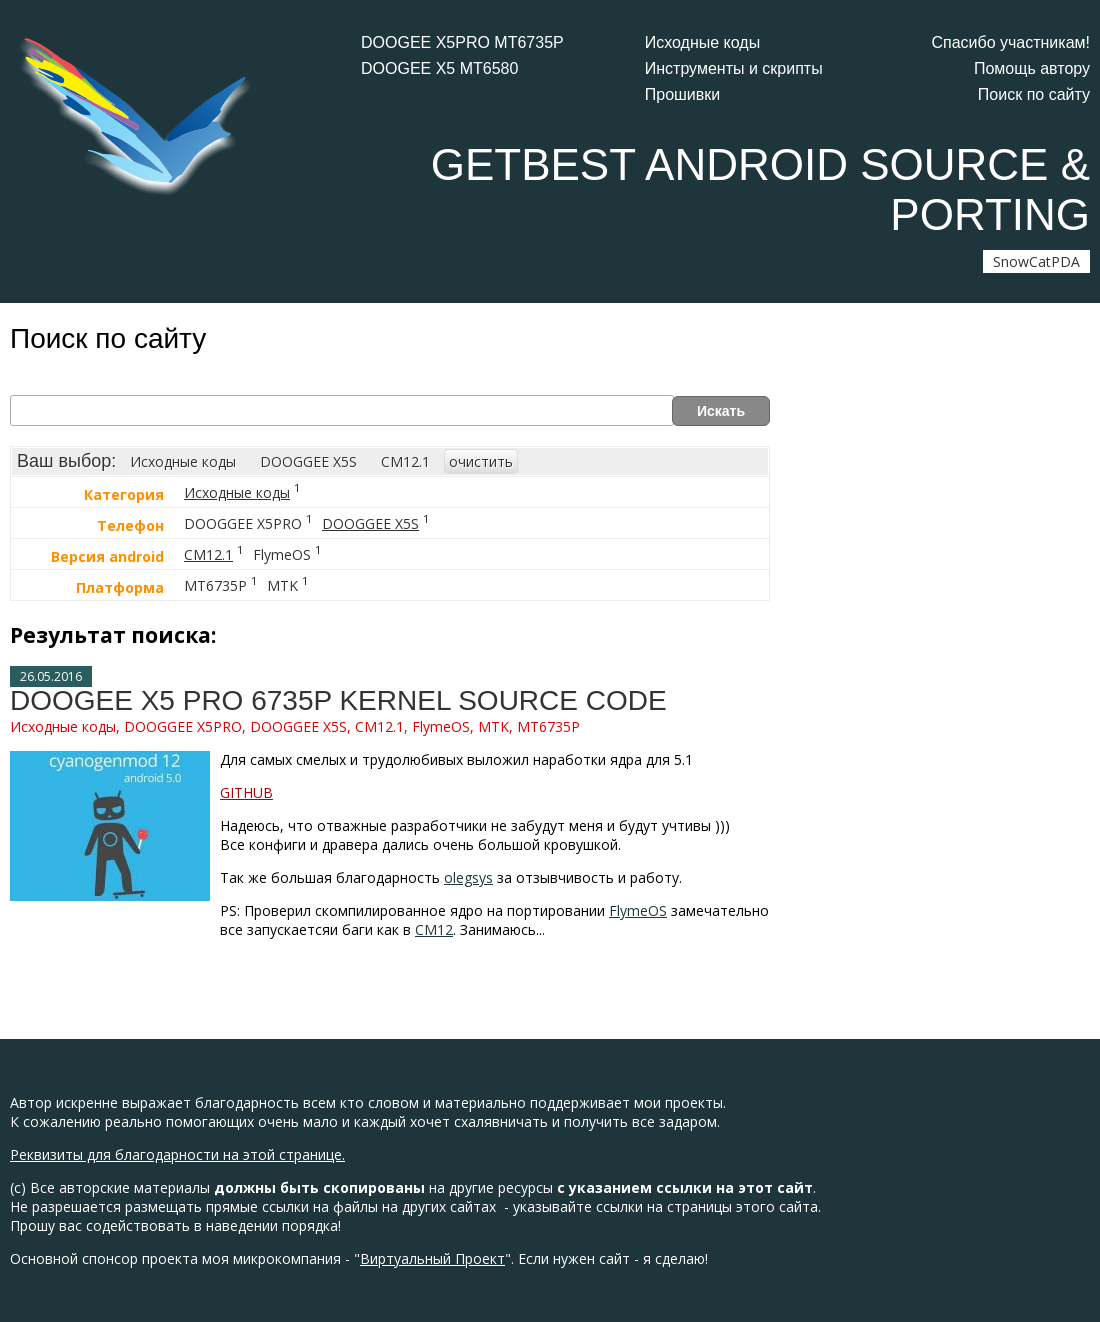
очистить (481, 461)
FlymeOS (638, 910)
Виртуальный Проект (432, 1258)
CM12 (434, 929)
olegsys (468, 877)
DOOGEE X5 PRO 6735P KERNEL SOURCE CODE (338, 700)
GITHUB (246, 792)
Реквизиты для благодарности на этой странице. (177, 1154)
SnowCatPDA (1036, 261)
